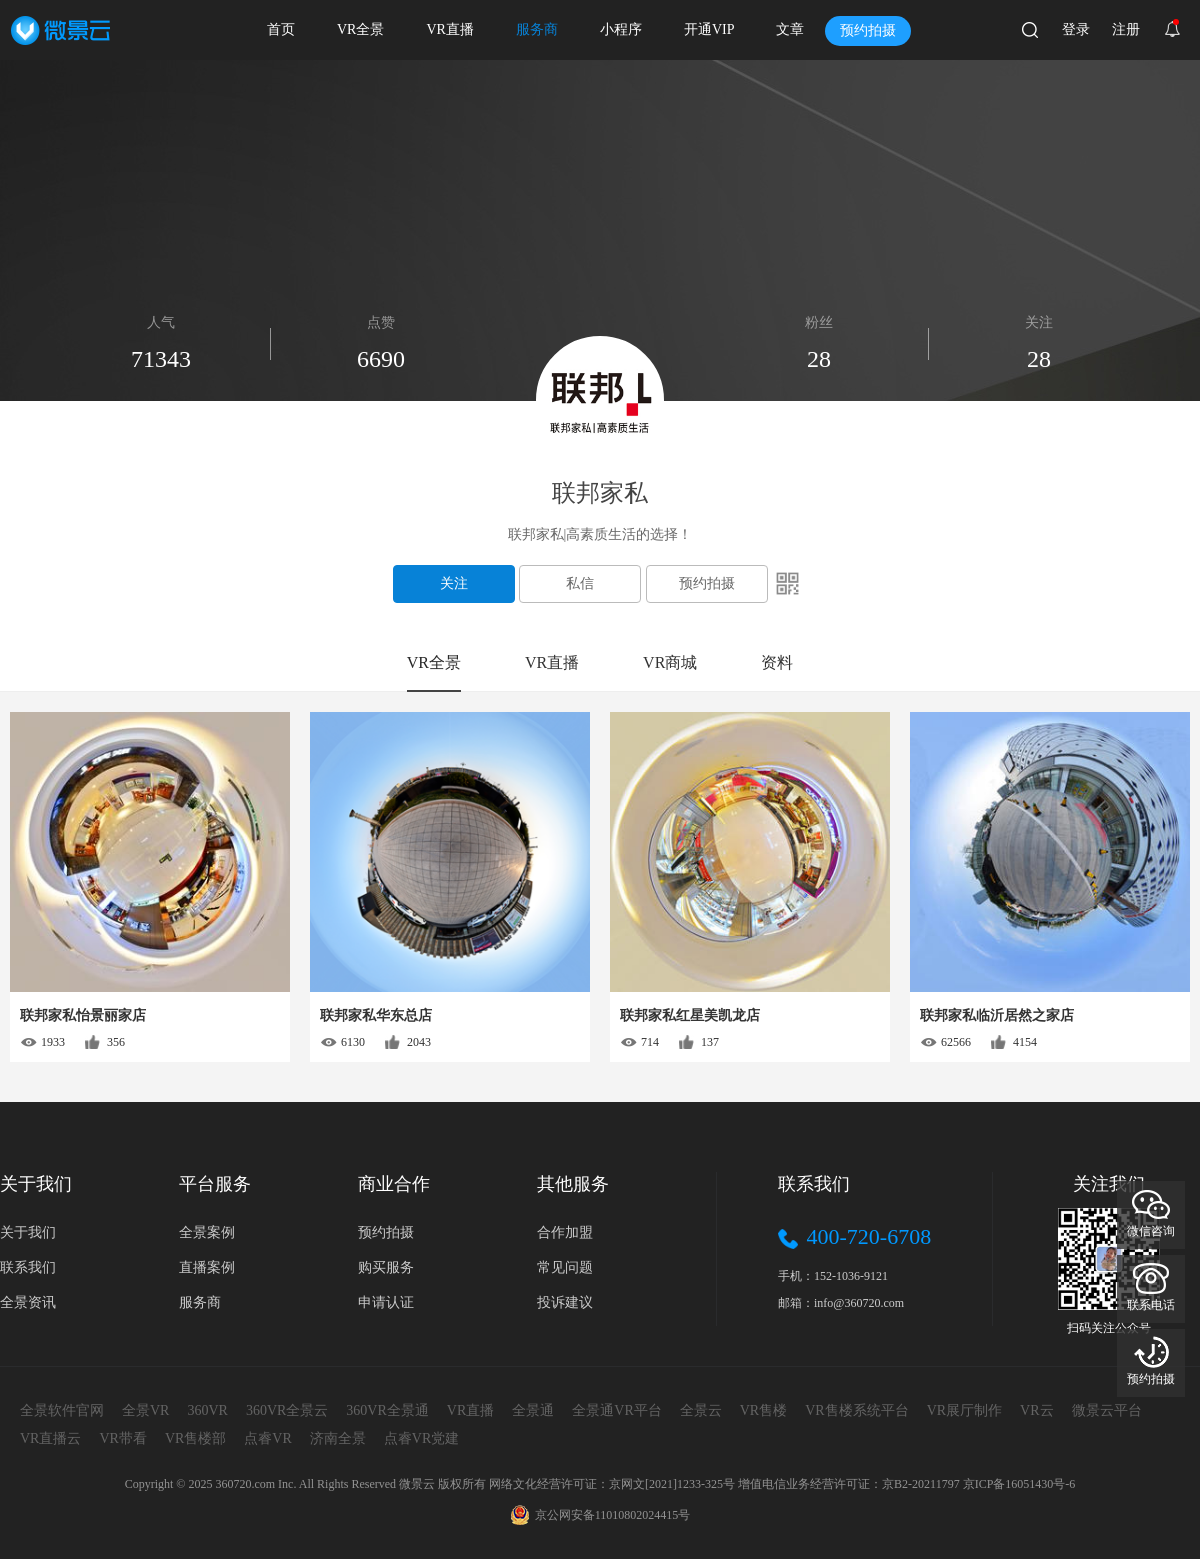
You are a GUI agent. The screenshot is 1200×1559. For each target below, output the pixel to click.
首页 (281, 29)
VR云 (1036, 1410)
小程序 (621, 29)
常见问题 (565, 1267)
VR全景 (360, 29)
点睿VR (267, 1438)
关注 (454, 583)
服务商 (537, 29)
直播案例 (207, 1267)
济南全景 (338, 1438)
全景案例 (207, 1232)
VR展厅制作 (964, 1410)
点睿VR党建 (421, 1438)
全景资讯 (28, 1302)
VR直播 (449, 29)
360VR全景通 (387, 1410)
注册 (1126, 29)
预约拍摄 (868, 30)
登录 (1076, 29)
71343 (161, 359)
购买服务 (386, 1267)
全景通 (533, 1410)
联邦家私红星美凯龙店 (690, 1015)
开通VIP (709, 29)
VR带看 (122, 1438)
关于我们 (28, 1232)
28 (1039, 359)
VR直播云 (50, 1438)
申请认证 (386, 1302)
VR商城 (670, 662)
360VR (207, 1410)
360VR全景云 (287, 1410)
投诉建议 (565, 1302)
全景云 (701, 1410)
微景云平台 (1107, 1410)
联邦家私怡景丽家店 (83, 1015)
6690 (381, 359)
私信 (580, 583)
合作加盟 (565, 1232)
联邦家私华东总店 (376, 1015)
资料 (777, 662)
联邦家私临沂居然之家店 (997, 1015)
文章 (790, 29)
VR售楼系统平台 (856, 1410)
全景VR (145, 1410)
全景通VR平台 (616, 1410)
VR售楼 (763, 1410)
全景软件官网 (62, 1410)
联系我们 (28, 1267)
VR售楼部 (195, 1438)
